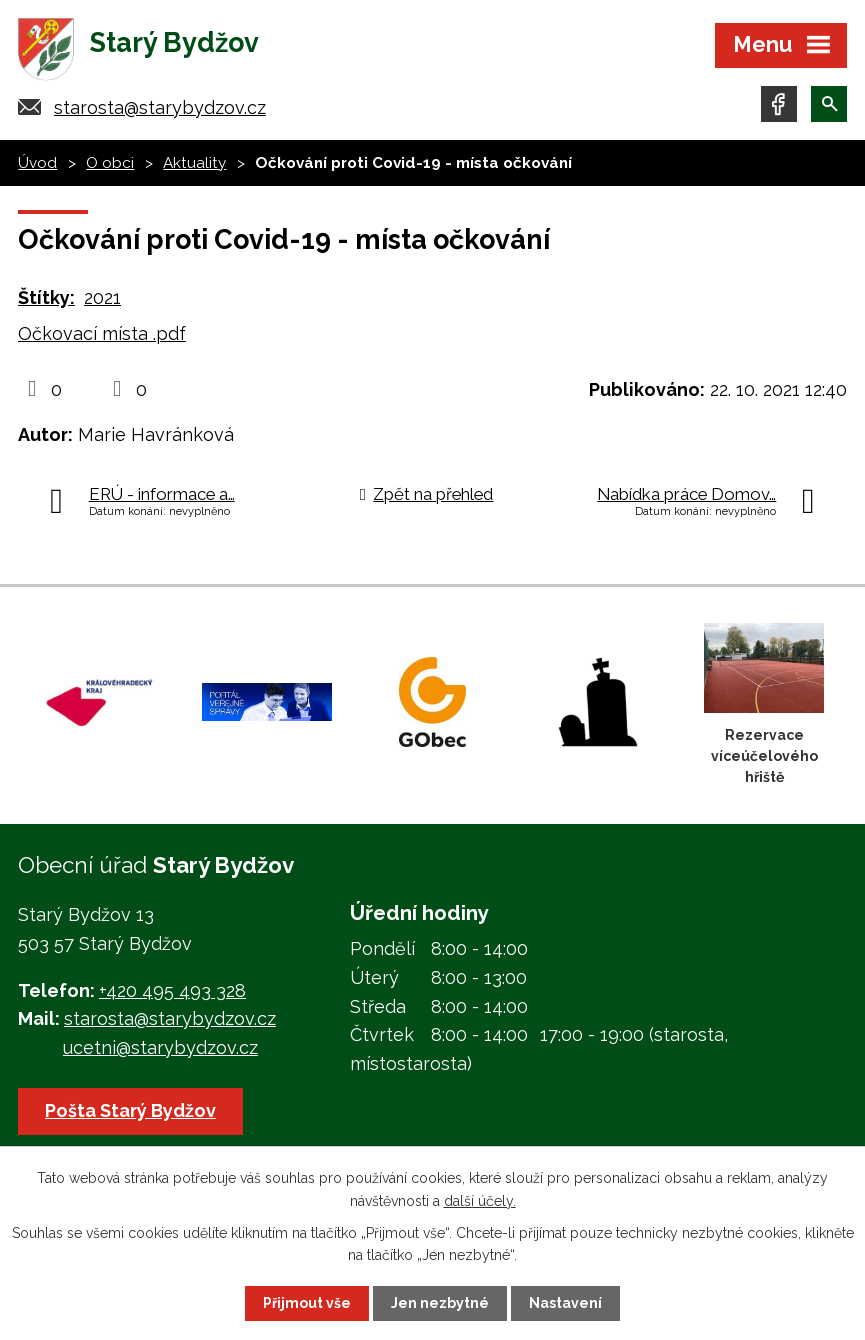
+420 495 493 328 (172, 990)
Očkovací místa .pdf (102, 333)
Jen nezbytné (440, 1303)
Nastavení (565, 1303)
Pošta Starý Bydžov (130, 1110)
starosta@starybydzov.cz (160, 107)
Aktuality (194, 163)
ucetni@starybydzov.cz (160, 1047)
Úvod (37, 163)
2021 (102, 297)
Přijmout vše (307, 1303)
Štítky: (46, 297)
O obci (110, 163)
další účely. (480, 1200)
